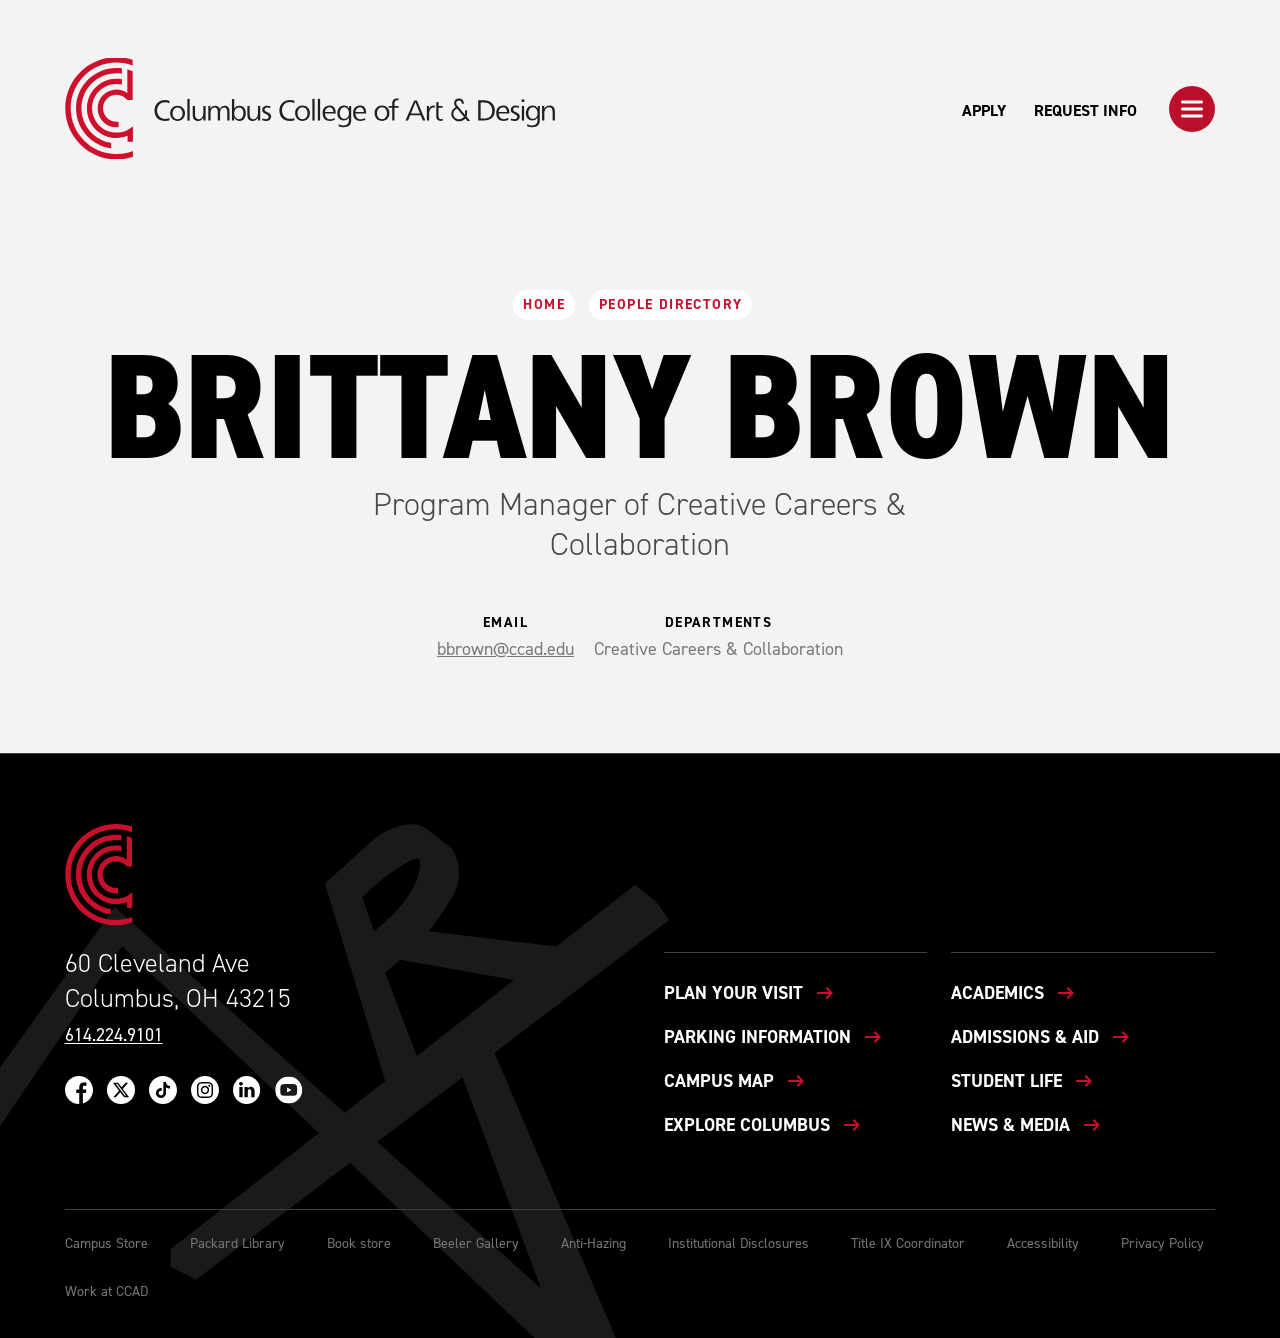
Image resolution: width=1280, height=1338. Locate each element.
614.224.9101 (114, 1035)
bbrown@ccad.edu (505, 649)
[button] (1192, 109)
